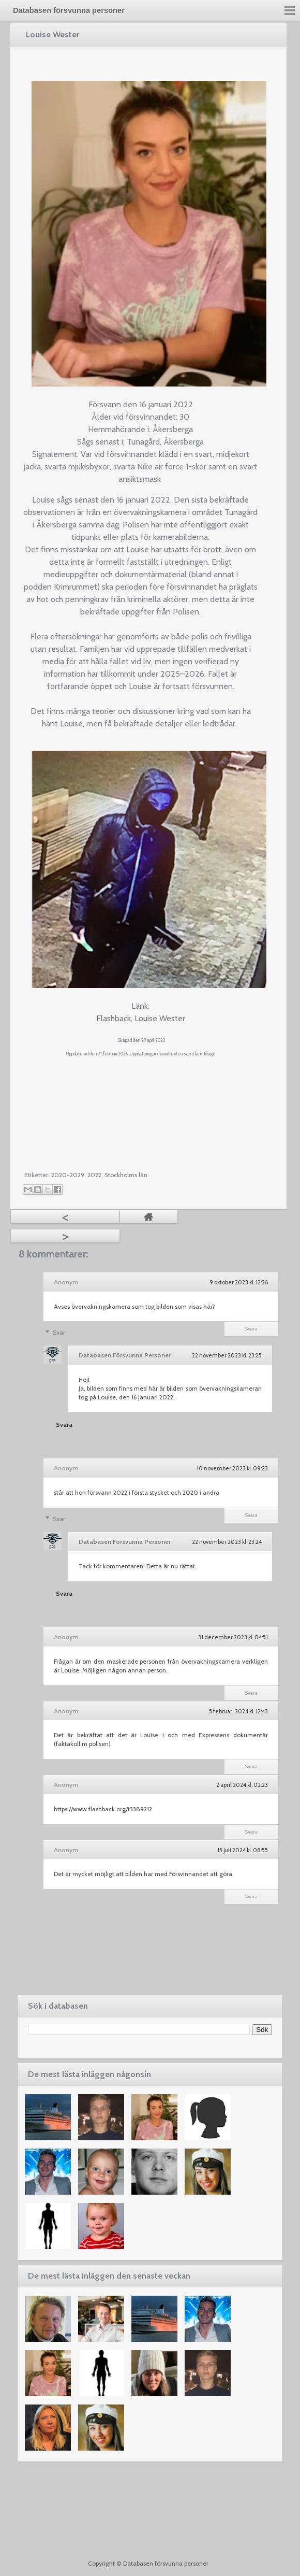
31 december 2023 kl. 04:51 (233, 1637)
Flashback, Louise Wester (140, 1018)
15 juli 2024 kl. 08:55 (242, 1850)
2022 (94, 1175)
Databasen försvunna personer (69, 10)
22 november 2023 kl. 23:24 (227, 1541)
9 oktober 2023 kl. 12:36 (238, 1282)
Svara (251, 1328)
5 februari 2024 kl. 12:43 (238, 1711)
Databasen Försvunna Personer (125, 1355)
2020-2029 (67, 1175)
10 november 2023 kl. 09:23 (232, 1468)
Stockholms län (125, 1175)
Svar (59, 1332)
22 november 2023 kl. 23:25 (227, 1355)
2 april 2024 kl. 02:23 (242, 1784)
